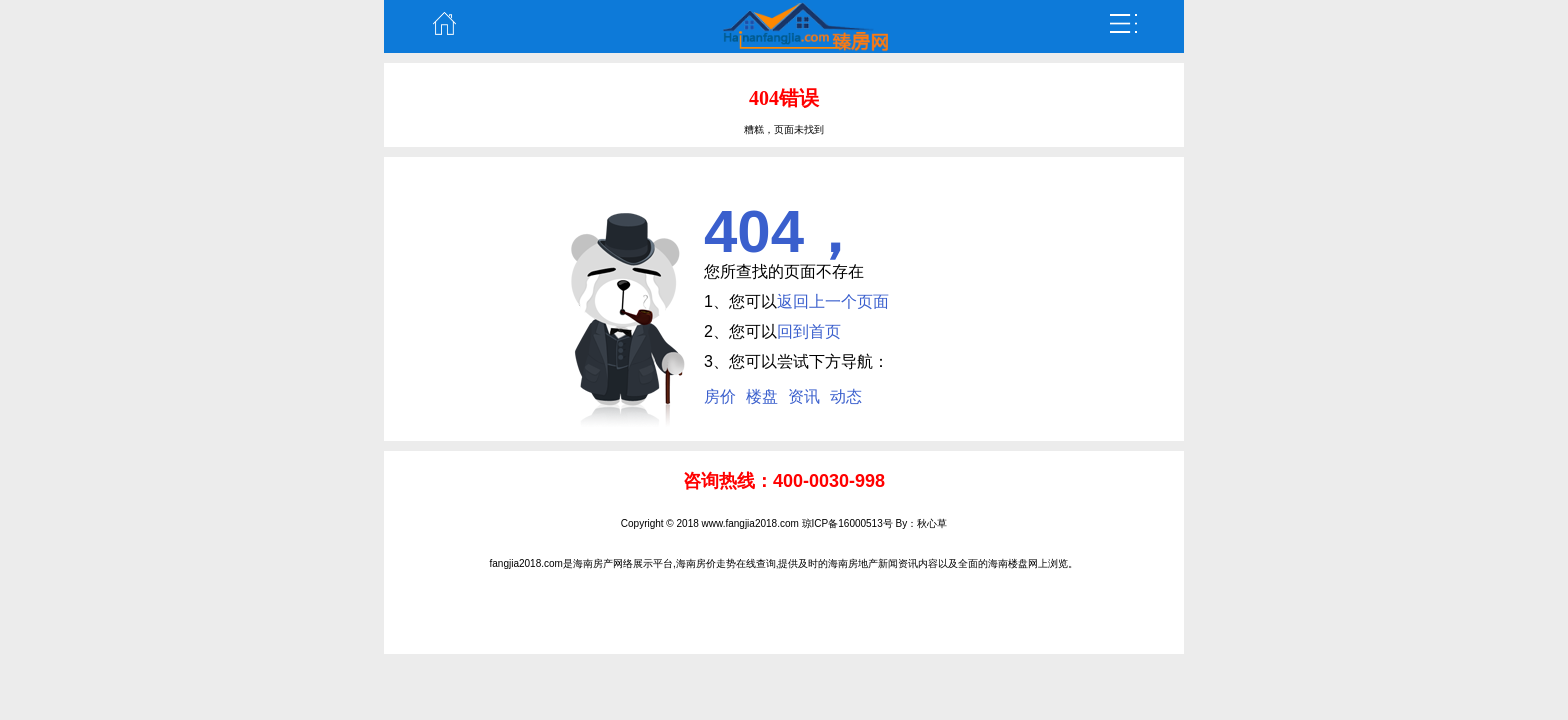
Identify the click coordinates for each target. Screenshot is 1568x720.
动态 (846, 396)
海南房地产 (853, 563)
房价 (720, 396)
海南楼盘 (1008, 563)
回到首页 (809, 331)
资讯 (804, 396)
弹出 (1124, 24)
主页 (444, 24)
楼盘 (762, 396)
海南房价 (696, 563)
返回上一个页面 (833, 301)
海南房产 (593, 563)
